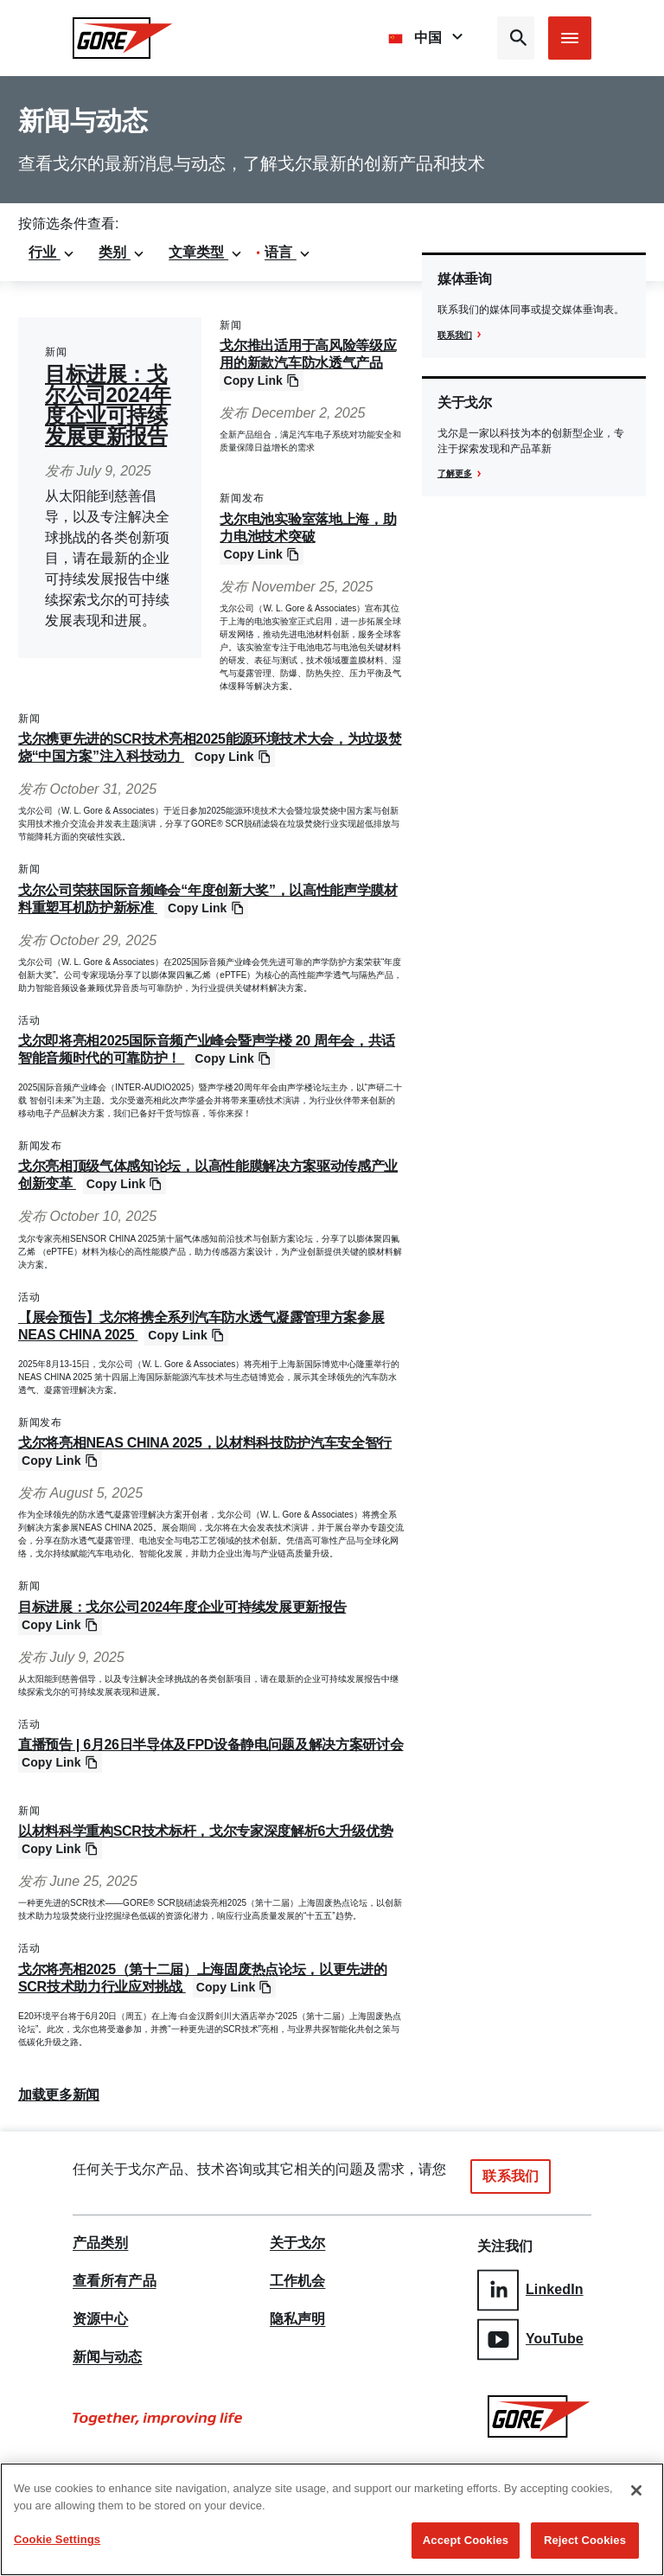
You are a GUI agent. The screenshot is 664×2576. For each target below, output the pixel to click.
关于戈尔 (297, 2243)
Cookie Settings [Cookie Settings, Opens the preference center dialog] (57, 2539)
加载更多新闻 (58, 2094)
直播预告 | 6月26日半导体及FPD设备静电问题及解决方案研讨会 (211, 1744)
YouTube (530, 2332)
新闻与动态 (108, 2357)
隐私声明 (297, 2319)
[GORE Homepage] (123, 38)
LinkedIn (530, 2287)
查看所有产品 (114, 2281)
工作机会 (297, 2281)
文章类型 (206, 252)
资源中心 (100, 2319)
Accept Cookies (465, 2540)
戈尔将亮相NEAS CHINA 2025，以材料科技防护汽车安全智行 (205, 1442)
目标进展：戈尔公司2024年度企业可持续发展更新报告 (108, 405)
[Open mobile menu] (569, 38)
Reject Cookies (585, 2540)
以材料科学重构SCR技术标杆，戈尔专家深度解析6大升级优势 (205, 1831)
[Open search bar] (515, 38)
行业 (52, 252)
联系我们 (454, 335)
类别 (122, 252)
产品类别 (100, 2243)
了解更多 (454, 473)
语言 (288, 252)
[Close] (636, 2490)
